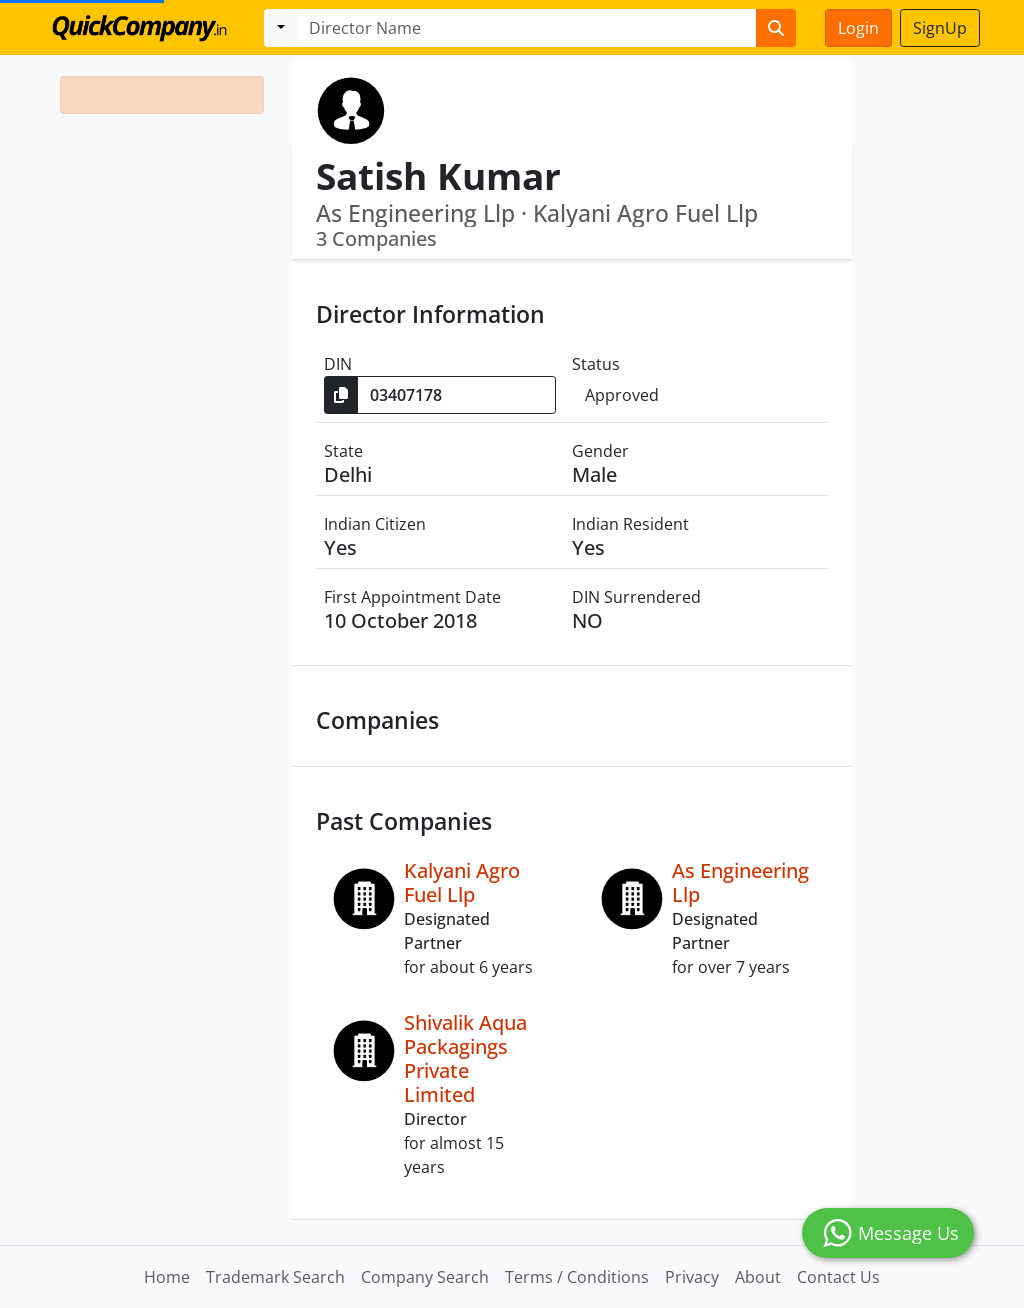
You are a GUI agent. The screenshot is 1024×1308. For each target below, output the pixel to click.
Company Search (425, 1277)
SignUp (940, 28)
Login (858, 28)
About (758, 1277)
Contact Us (838, 1277)
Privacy (692, 1277)
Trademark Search (275, 1277)
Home (167, 1277)
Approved (622, 395)
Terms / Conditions (577, 1277)
